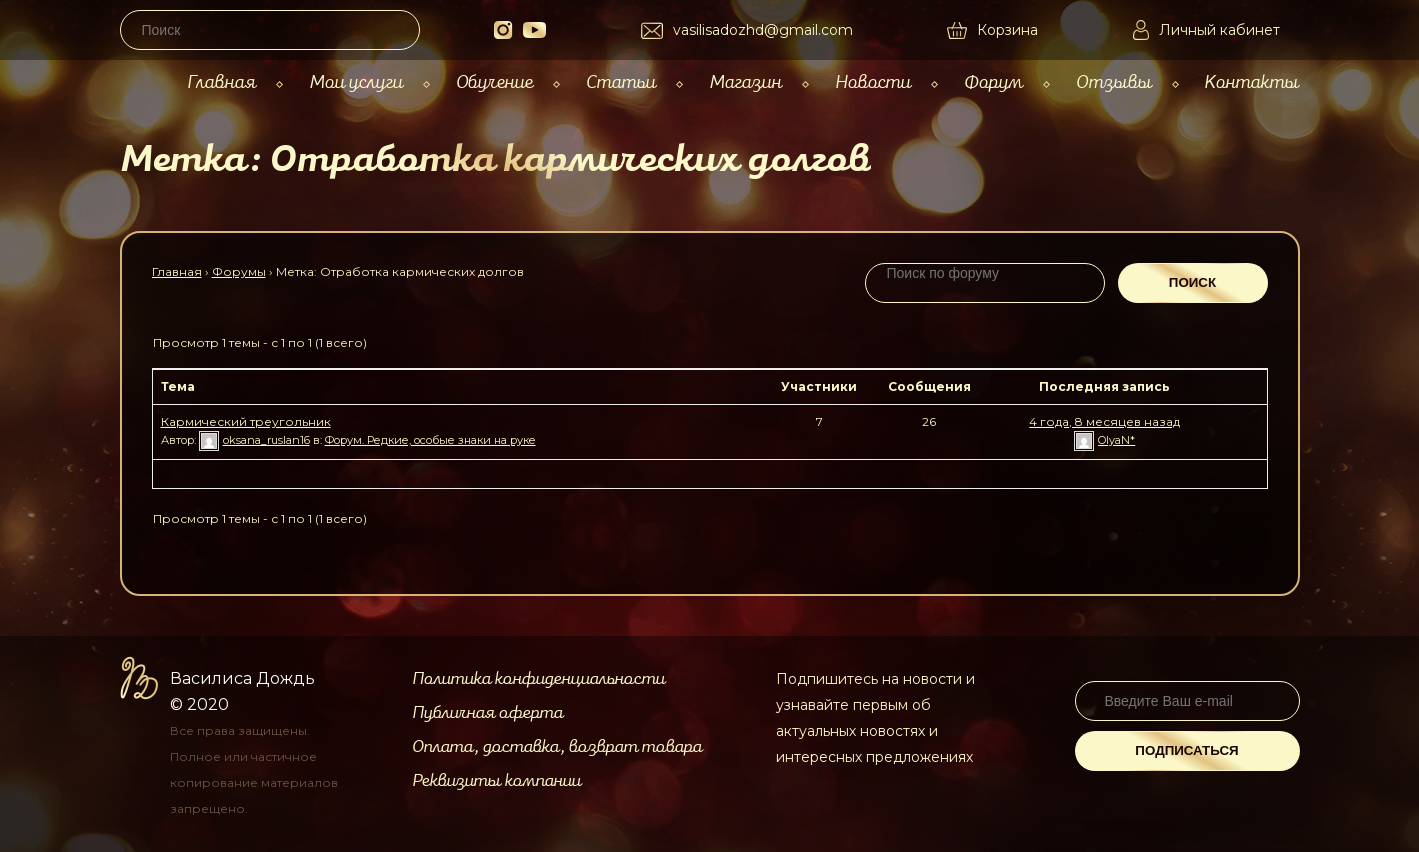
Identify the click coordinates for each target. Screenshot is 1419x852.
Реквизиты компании (496, 781)
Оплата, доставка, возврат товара (557, 747)
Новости (873, 82)
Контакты (1251, 82)
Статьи (621, 82)
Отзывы (1114, 82)
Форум (993, 82)
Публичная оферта (487, 713)
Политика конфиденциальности (538, 679)
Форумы (239, 271)
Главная (221, 82)
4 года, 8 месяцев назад (1104, 421)
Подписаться (1186, 750)
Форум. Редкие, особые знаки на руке (430, 440)
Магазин (745, 82)
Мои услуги (356, 82)
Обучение (494, 82)
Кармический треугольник (246, 421)
